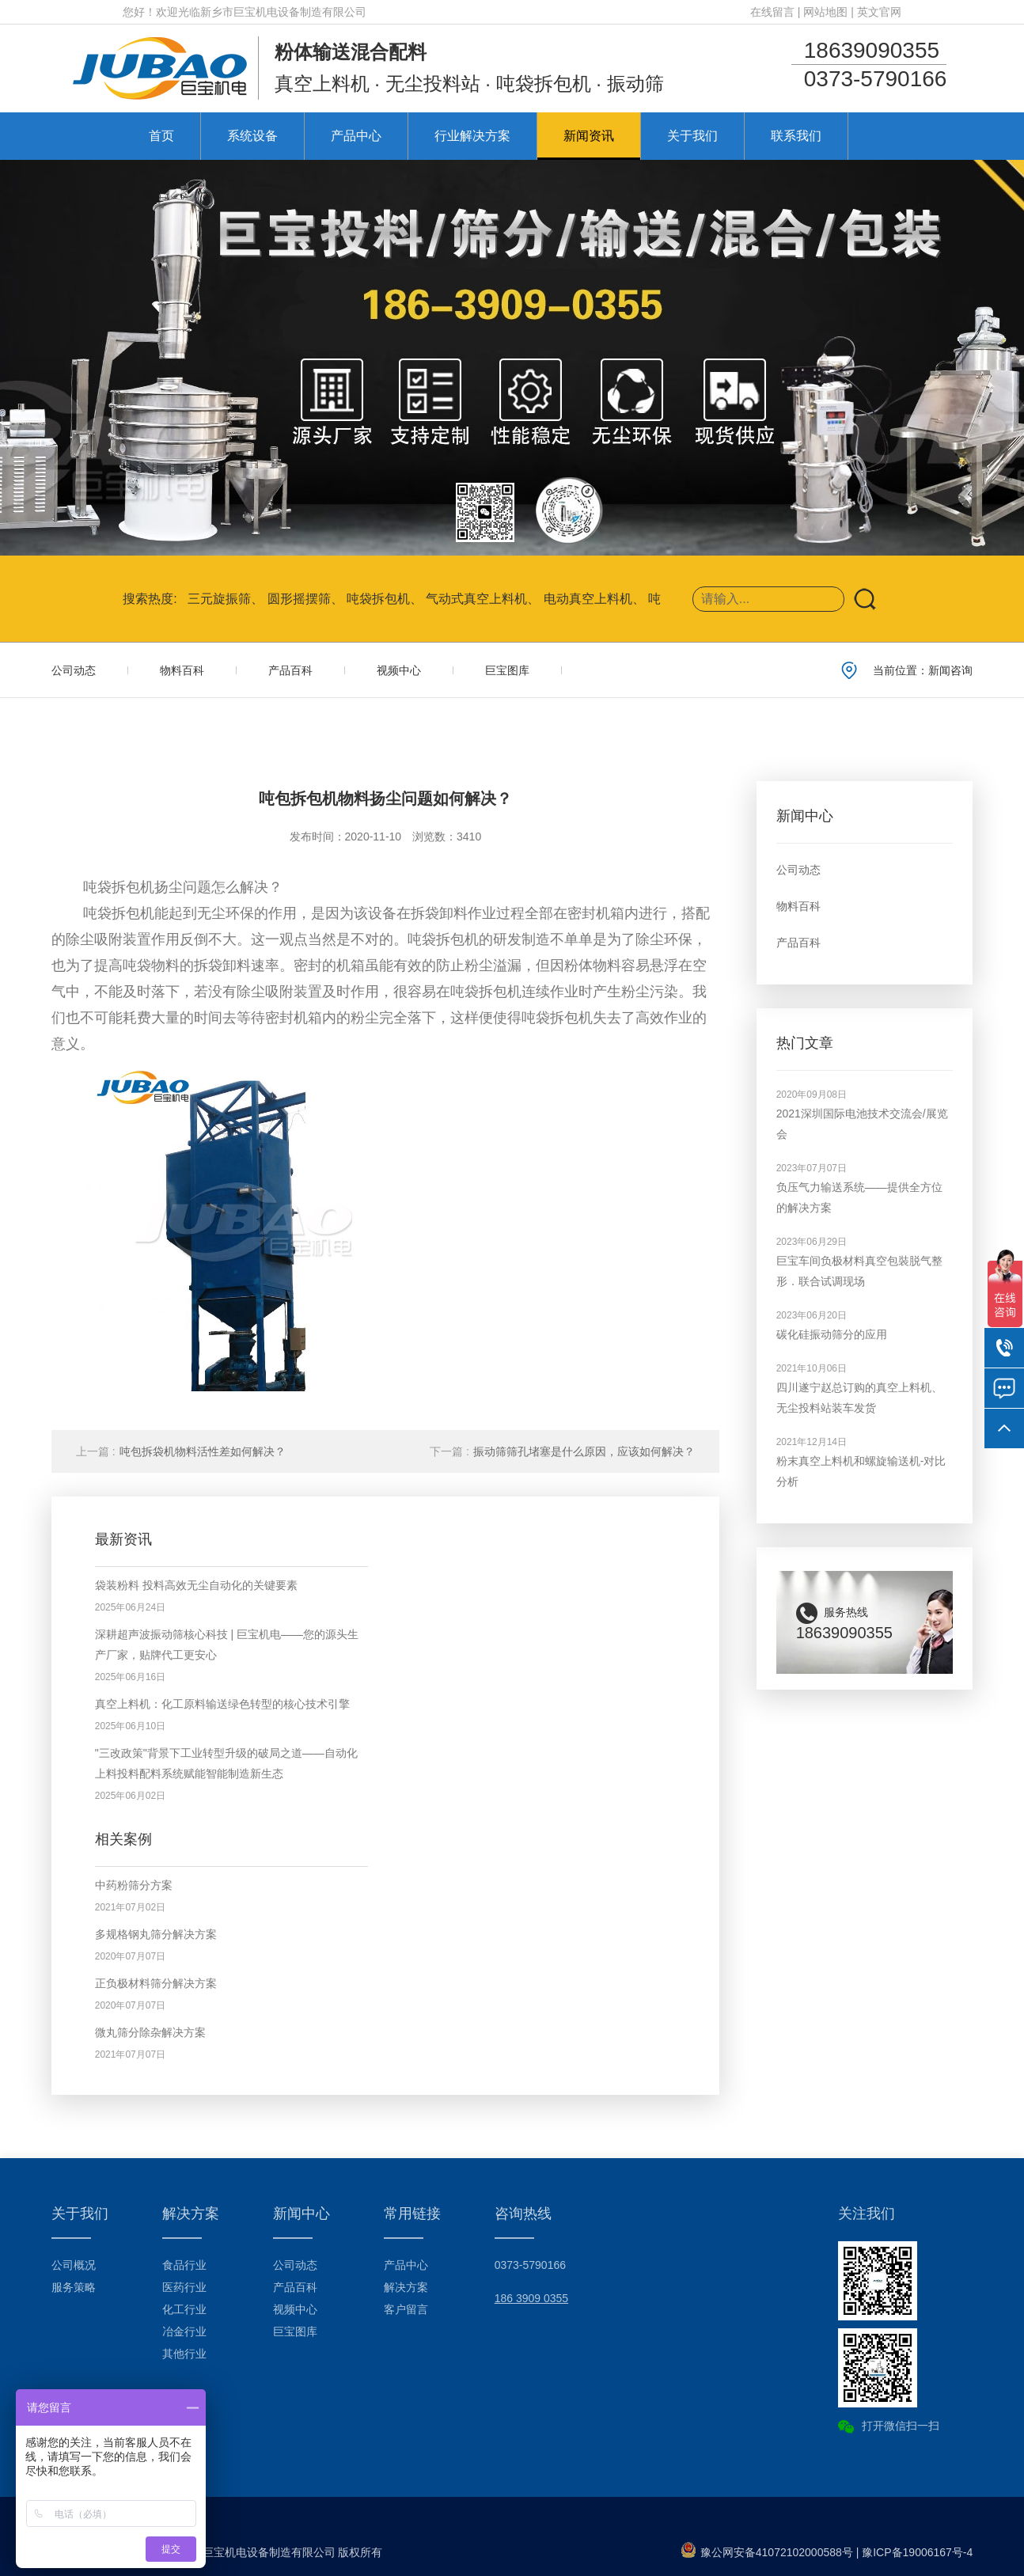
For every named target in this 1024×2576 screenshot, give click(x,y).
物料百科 (182, 670)
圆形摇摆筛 (299, 598)
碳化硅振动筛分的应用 (831, 1334)
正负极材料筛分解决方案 (156, 1983)
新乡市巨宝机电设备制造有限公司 (283, 12)
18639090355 (871, 50)
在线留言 (772, 12)
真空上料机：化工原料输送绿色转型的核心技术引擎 (222, 1704)
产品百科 (290, 670)
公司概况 (73, 2265)
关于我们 (692, 135)
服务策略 (73, 2287)
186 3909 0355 (531, 2298)
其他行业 (184, 2353)
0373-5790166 (875, 78)
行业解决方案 (472, 135)
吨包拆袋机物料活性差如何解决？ (181, 1451)
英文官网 (879, 12)
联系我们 (796, 135)
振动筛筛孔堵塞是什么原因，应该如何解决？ (562, 1451)
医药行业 (184, 2287)
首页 (161, 135)
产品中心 (356, 135)
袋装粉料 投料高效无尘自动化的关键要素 (196, 1585)
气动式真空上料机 (476, 598)
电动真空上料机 (588, 598)
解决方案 (406, 2287)
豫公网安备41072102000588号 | (771, 2552)
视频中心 (399, 670)
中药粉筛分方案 (134, 1885)
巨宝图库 (507, 670)
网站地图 (825, 12)
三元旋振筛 (219, 598)
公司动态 (73, 670)
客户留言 (406, 2309)
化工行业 (184, 2309)
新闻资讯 (588, 135)
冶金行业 (184, 2331)
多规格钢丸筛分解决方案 (156, 1934)
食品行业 (184, 2265)
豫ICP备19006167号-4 (917, 2552)
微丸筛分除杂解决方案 (150, 2032)
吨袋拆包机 (378, 598)
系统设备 (252, 135)
